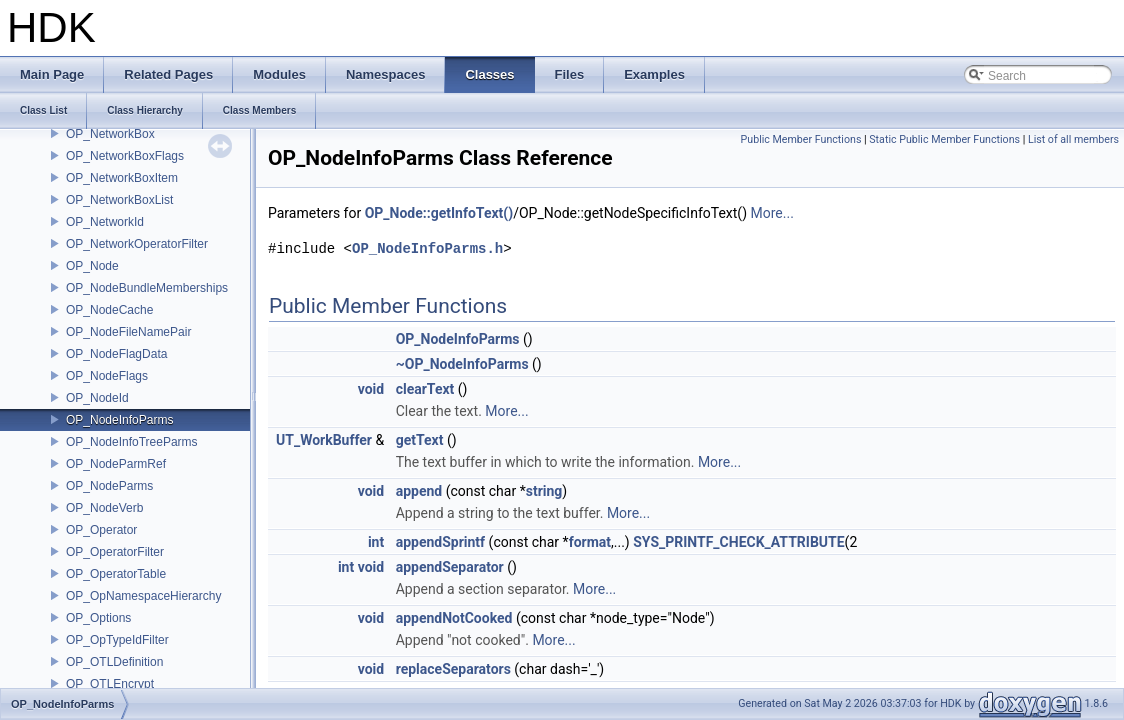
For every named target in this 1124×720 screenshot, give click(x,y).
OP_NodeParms (109, 486)
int (376, 542)
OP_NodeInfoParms (119, 420)
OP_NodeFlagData (116, 354)
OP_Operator (101, 530)
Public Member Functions (801, 139)
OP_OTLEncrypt (110, 684)
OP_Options (98, 618)
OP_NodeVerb (104, 508)
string (544, 491)
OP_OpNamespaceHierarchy (143, 596)
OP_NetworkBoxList (119, 200)
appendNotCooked (454, 618)
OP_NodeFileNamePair (128, 332)
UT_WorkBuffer (324, 440)
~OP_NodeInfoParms (462, 364)
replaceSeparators (453, 669)
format (590, 542)
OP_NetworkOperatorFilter (137, 244)
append (419, 491)
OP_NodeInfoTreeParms (132, 442)
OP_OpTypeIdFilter (117, 640)
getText (420, 440)
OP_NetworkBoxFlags (125, 156)
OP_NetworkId (105, 222)
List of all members (1073, 139)
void (371, 389)
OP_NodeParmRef (116, 464)
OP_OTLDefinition (114, 662)
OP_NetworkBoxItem (122, 178)
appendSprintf (440, 542)
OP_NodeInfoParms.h (427, 248)
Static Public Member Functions (944, 139)
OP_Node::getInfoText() (439, 213)
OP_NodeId (97, 398)
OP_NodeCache (109, 310)
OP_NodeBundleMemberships (147, 288)
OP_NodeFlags (107, 376)
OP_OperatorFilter (115, 552)
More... (772, 213)
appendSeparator (450, 567)
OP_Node (92, 266)
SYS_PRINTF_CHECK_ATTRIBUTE (738, 542)
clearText (425, 389)
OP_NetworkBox (110, 134)
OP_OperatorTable (116, 574)
